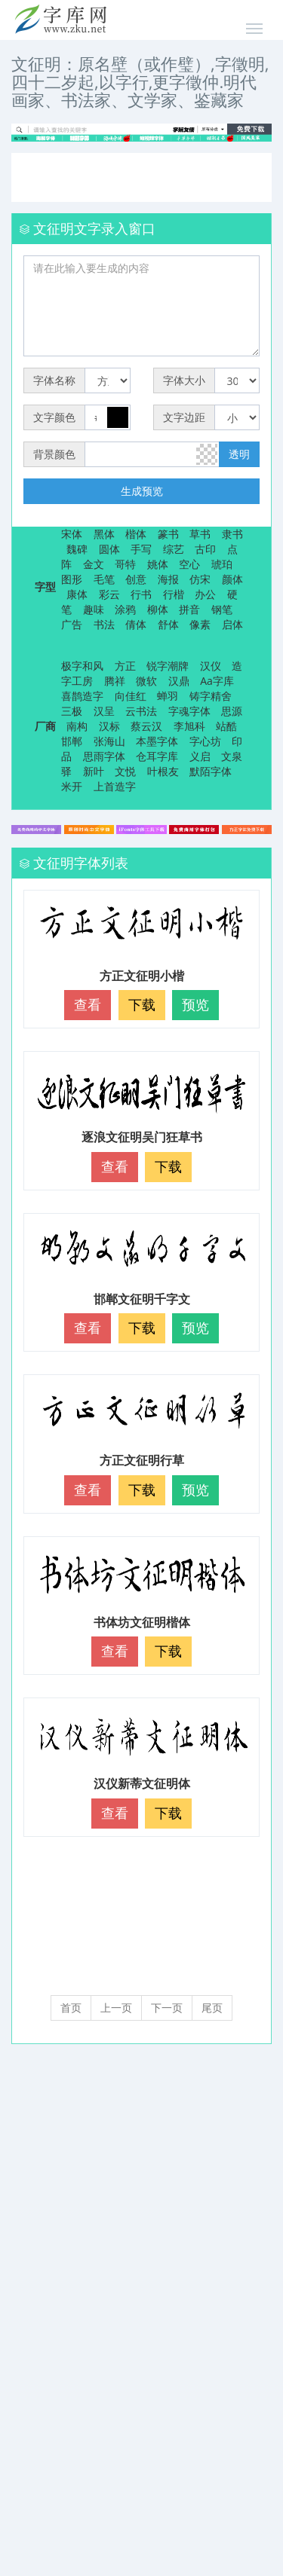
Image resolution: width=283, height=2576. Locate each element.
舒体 (168, 624)
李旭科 (189, 726)
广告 (71, 624)
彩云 (109, 594)
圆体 (109, 549)
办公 (205, 594)
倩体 (135, 624)
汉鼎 (178, 681)
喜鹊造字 (82, 696)
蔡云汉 (146, 726)
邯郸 (71, 741)
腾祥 (114, 681)
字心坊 (205, 741)
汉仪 (210, 666)
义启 (200, 756)
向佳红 (130, 696)
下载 (141, 1004)
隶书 (232, 534)
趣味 (93, 609)
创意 (135, 579)
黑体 (104, 534)
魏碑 (77, 549)
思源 (231, 711)
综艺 (173, 549)
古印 (205, 549)
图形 (71, 579)
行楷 (173, 594)
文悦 (125, 771)
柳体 (157, 609)
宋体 (71, 534)
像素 (200, 624)
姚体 (157, 564)
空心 (189, 564)
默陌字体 (210, 771)
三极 (71, 711)
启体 (232, 624)
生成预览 (142, 491)
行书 (141, 594)
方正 (125, 666)
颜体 (232, 579)
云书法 (141, 711)
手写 (141, 549)
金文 (93, 564)
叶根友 (163, 771)
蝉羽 (167, 696)
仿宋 (200, 579)
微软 (146, 681)
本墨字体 (157, 741)
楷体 (135, 534)
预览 (195, 1004)
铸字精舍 (210, 696)
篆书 (168, 534)
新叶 (93, 771)
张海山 (109, 741)
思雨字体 (104, 756)
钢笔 (221, 609)
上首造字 (115, 786)
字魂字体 (189, 711)
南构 (77, 726)
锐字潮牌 (167, 666)
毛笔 (104, 579)
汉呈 (104, 711)
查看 (87, 1004)
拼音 (189, 609)
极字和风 (82, 666)
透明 (239, 454)
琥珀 (221, 564)
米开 (71, 786)
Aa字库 (217, 681)
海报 (168, 579)
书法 (104, 624)
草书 (200, 534)
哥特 (125, 564)
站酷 (226, 726)
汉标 (109, 726)
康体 (77, 594)
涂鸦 (125, 609)
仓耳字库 (157, 756)
